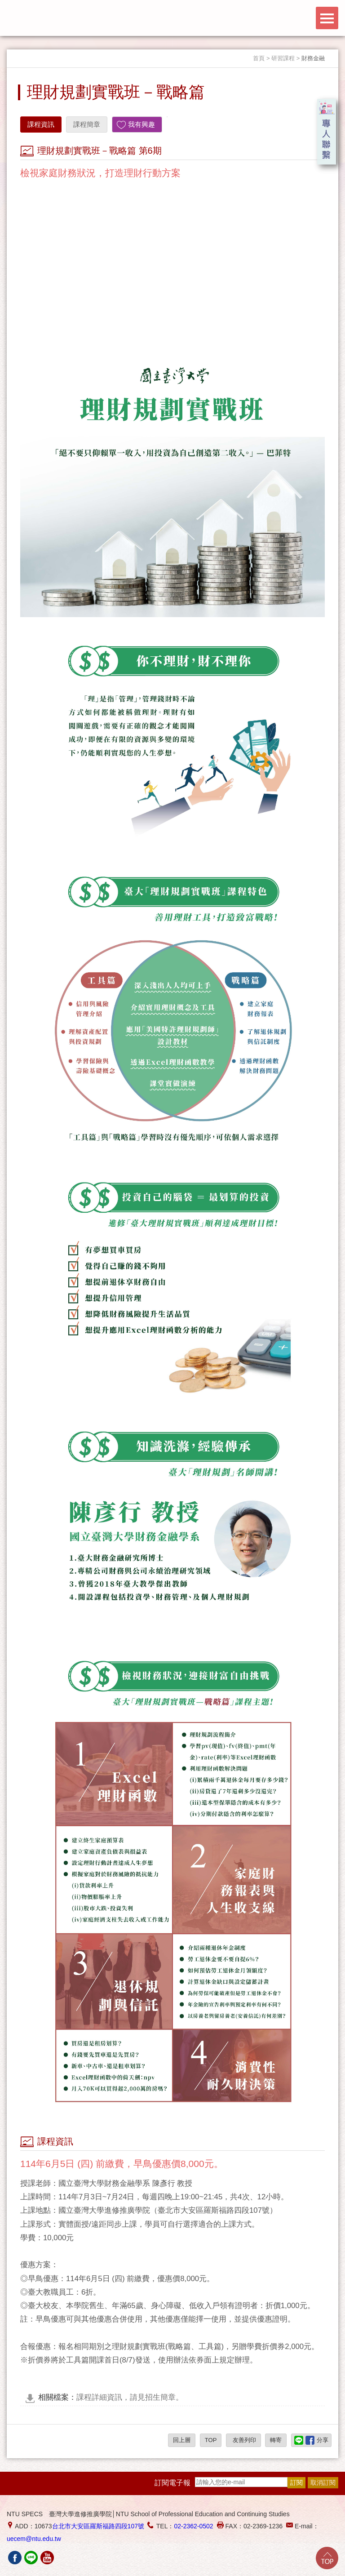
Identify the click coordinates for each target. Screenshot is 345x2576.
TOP (211, 2440)
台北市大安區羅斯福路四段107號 (98, 2526)
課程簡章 (86, 124)
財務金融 (313, 58)
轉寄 (276, 2440)
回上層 (181, 2440)
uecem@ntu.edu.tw (34, 2538)
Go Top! (327, 2558)
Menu (327, 18)
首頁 (259, 58)
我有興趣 (141, 124)
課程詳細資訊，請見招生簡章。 (110, 2397)
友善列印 (243, 2440)
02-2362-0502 (193, 2526)
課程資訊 (40, 124)
